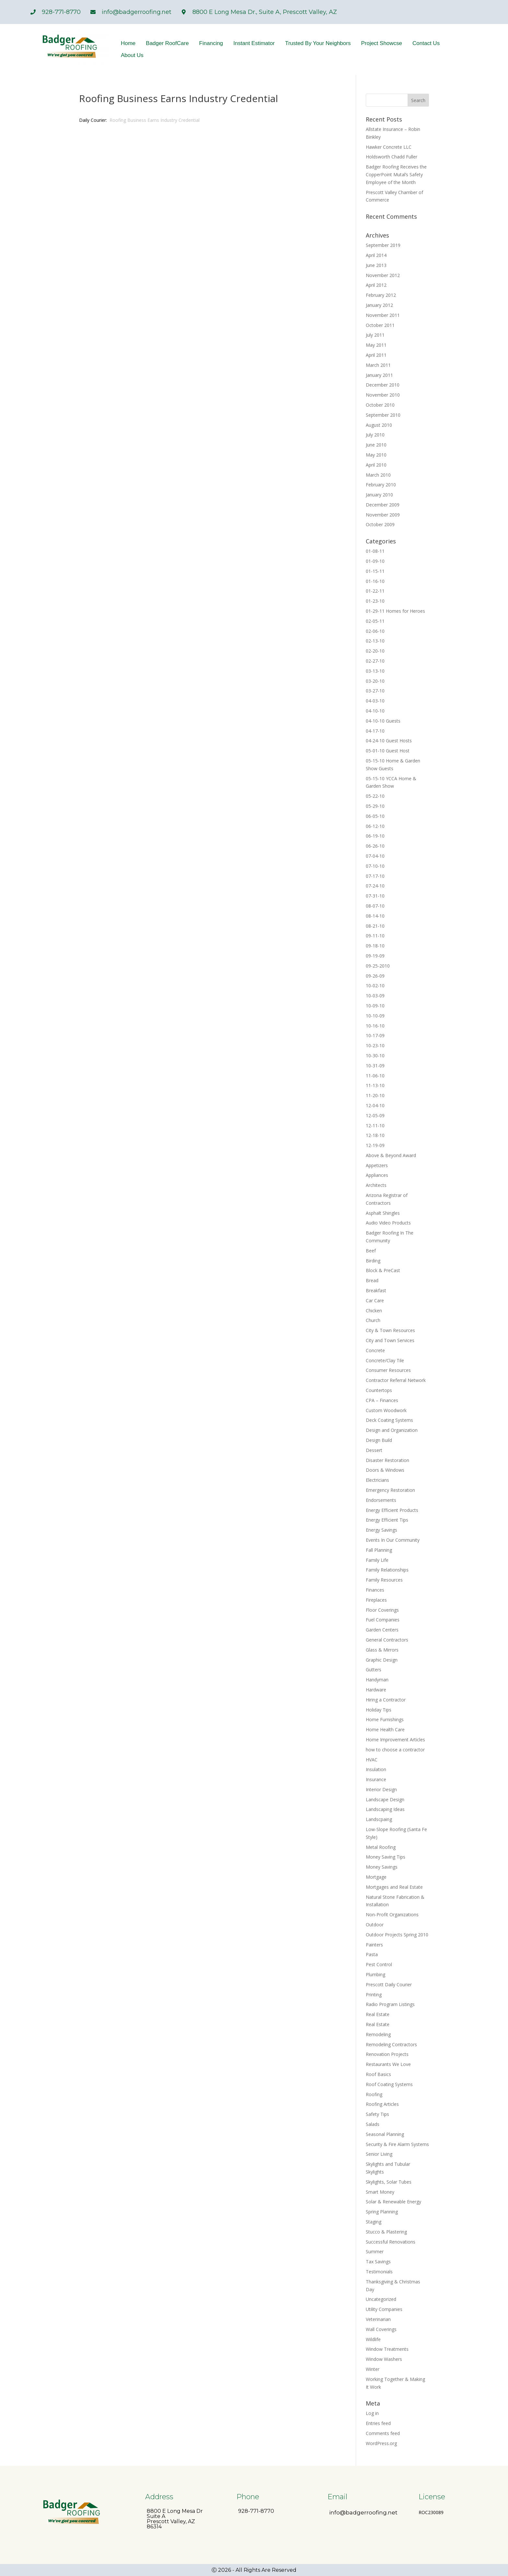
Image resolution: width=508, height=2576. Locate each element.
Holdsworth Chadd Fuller (391, 157)
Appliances (377, 1175)
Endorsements (381, 1500)
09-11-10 (375, 936)
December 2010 (382, 385)
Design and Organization (392, 1430)
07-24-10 (375, 886)
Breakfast (376, 1290)
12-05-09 (375, 1115)
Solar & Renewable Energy (393, 2202)
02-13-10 (375, 641)
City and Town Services (390, 1340)
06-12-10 (375, 826)
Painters (374, 1945)
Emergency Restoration (390, 1490)
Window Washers (384, 2359)
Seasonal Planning (385, 2134)
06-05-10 (375, 816)
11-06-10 (375, 1076)
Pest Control (379, 1964)
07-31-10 (375, 896)
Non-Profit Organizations (392, 1914)
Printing (374, 1994)
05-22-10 (375, 796)
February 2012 (381, 295)
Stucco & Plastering (386, 2232)
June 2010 (376, 445)
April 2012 (376, 285)
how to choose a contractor (395, 1749)
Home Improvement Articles (395, 1739)
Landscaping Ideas (385, 1809)
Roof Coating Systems (389, 2084)
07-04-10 (375, 856)
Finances (375, 1590)
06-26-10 (375, 846)
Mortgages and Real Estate (394, 1887)
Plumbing (375, 1974)
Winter (372, 2369)
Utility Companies (384, 2309)
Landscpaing (379, 1819)
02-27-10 (375, 661)
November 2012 (383, 275)
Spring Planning (382, 2212)
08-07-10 (375, 906)
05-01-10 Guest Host (388, 751)
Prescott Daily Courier (389, 1984)
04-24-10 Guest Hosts (389, 740)
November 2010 (383, 395)
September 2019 (383, 245)
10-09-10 (375, 1006)
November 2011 (383, 315)
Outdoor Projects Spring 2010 (397, 1935)
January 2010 (379, 495)
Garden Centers (382, 1630)
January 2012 (379, 305)
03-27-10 (375, 691)
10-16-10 (375, 1026)
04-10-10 (375, 711)
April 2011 (376, 355)
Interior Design (381, 1789)
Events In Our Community (393, 1540)
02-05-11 (375, 621)
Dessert (374, 1450)
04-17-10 (375, 731)
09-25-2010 (378, 966)
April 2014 (376, 255)
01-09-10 (375, 561)
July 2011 (375, 335)
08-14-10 (375, 916)
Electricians (377, 1480)
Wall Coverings (381, 2329)
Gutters (373, 1669)
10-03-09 (375, 995)
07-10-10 (375, 866)
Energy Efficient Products (392, 1510)
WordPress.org (381, 2443)
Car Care (375, 1300)
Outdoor (375, 1924)
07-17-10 (375, 876)
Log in (372, 2413)
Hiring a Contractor (386, 1700)
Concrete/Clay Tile (385, 1360)
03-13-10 (375, 671)
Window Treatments (387, 2349)
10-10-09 (375, 1016)
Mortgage (376, 1877)
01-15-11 (375, 571)
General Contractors (387, 1640)
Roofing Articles (382, 2104)
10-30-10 (375, 1055)
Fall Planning (379, 1550)
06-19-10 (375, 836)
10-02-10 (375, 985)
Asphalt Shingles (383, 1213)
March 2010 (378, 475)
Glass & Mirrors (382, 1650)
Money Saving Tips (385, 1857)
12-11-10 (375, 1125)
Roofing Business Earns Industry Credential (155, 120)
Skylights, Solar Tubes (388, 2182)
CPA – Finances (382, 1400)
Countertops (379, 1390)
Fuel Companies (382, 1620)
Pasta (372, 1954)
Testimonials (379, 2272)
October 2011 (380, 325)
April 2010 (376, 465)
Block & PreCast (383, 1270)
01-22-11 (375, 591)
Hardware (376, 1690)
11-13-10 (375, 1085)
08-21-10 (375, 926)
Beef (371, 1250)
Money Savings (382, 1867)
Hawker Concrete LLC (388, 147)
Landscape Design (385, 1799)
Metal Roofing (381, 1847)
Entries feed (378, 2423)
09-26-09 (375, 976)
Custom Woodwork (386, 1410)
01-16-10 (375, 581)
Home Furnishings (385, 1719)
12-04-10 (375, 1105)
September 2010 (383, 415)
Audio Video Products (388, 1223)
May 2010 (376, 455)
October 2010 (380, 405)
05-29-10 (375, 806)
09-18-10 (375, 946)
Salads (372, 2124)
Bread (372, 1280)
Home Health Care (385, 1729)
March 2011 (378, 365)
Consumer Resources (388, 1370)
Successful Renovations (390, 2242)
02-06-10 (375, 631)
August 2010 (379, 425)
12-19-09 (375, 1145)
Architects (376, 1185)
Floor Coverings (382, 1610)
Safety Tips (377, 2114)
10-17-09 (375, 1035)
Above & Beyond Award (391, 1155)
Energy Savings (381, 1530)
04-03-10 (375, 701)
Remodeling (378, 2034)
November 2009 (383, 515)
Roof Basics (378, 2074)
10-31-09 (375, 1065)
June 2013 (376, 265)
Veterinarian (378, 2319)
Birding (373, 1261)
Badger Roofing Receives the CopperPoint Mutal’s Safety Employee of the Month (396, 174)
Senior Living (379, 2154)
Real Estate (377, 2014)
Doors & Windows (385, 1470)
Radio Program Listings (390, 2004)
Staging (373, 2222)
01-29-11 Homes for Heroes (395, 611)
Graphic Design (382, 1660)
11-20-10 (375, 1095)
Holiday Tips (378, 1710)
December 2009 (382, 505)
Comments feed (383, 2433)
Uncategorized (381, 2299)
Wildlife (373, 2339)
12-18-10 (375, 1135)
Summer (375, 2251)
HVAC (371, 1760)
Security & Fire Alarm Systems (397, 2144)
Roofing (374, 2094)
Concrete (375, 1350)
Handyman (377, 1680)
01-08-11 (375, 551)
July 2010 (375, 435)
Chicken (374, 1310)
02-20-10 (375, 651)
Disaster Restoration (387, 1460)
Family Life (377, 1560)
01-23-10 (375, 601)
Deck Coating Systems (389, 1420)
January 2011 (379, 375)
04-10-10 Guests (383, 721)
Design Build (379, 1440)
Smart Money (380, 2192)
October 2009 (380, 524)
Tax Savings (378, 2261)
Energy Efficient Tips (387, 1520)
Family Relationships (387, 1570)
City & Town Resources (390, 1330)
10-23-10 (375, 1045)
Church (373, 1320)
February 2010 (381, 485)
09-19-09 (375, 956)
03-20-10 (375, 681)
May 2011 (376, 345)
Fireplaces (376, 1600)
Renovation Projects (387, 2054)
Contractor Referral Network (396, 1380)
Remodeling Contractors (391, 2044)
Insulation (376, 1769)
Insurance (376, 1779)
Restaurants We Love (388, 2064)
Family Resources (384, 1580)
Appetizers (377, 1165)
